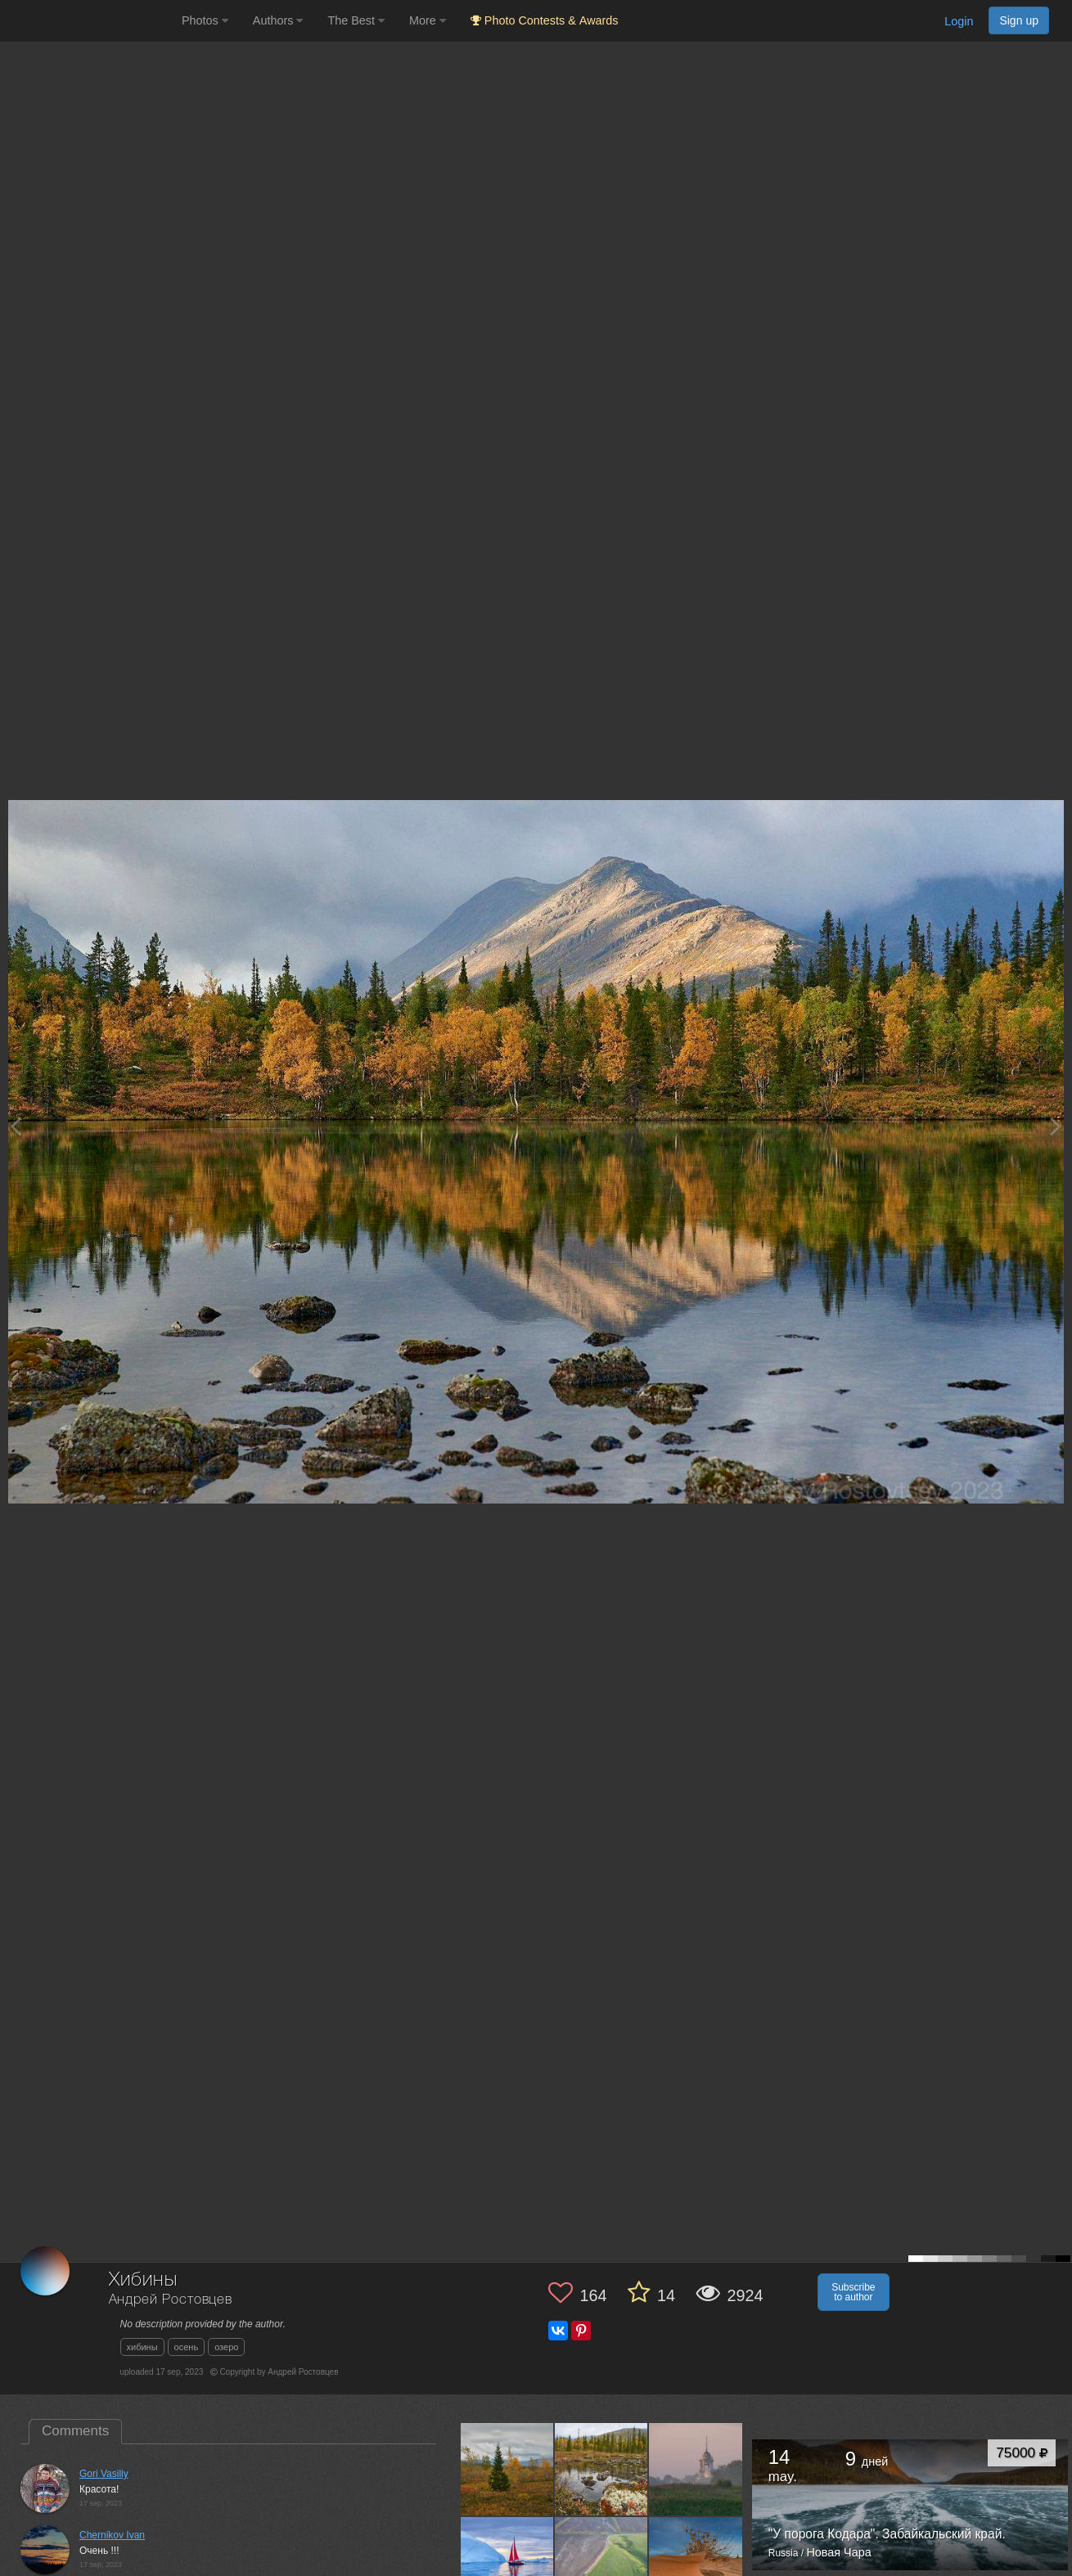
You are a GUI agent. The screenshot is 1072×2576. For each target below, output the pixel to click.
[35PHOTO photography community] (88, 21)
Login (958, 21)
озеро (226, 2347)
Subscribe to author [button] (853, 2292)
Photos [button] (205, 20)
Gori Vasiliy (103, 2473)
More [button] (427, 20)
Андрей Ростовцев (170, 2300)
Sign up (1018, 20)
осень (186, 2347)
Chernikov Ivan (112, 2535)
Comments (75, 2431)
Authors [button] (278, 20)
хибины (142, 2347)
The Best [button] (356, 20)
